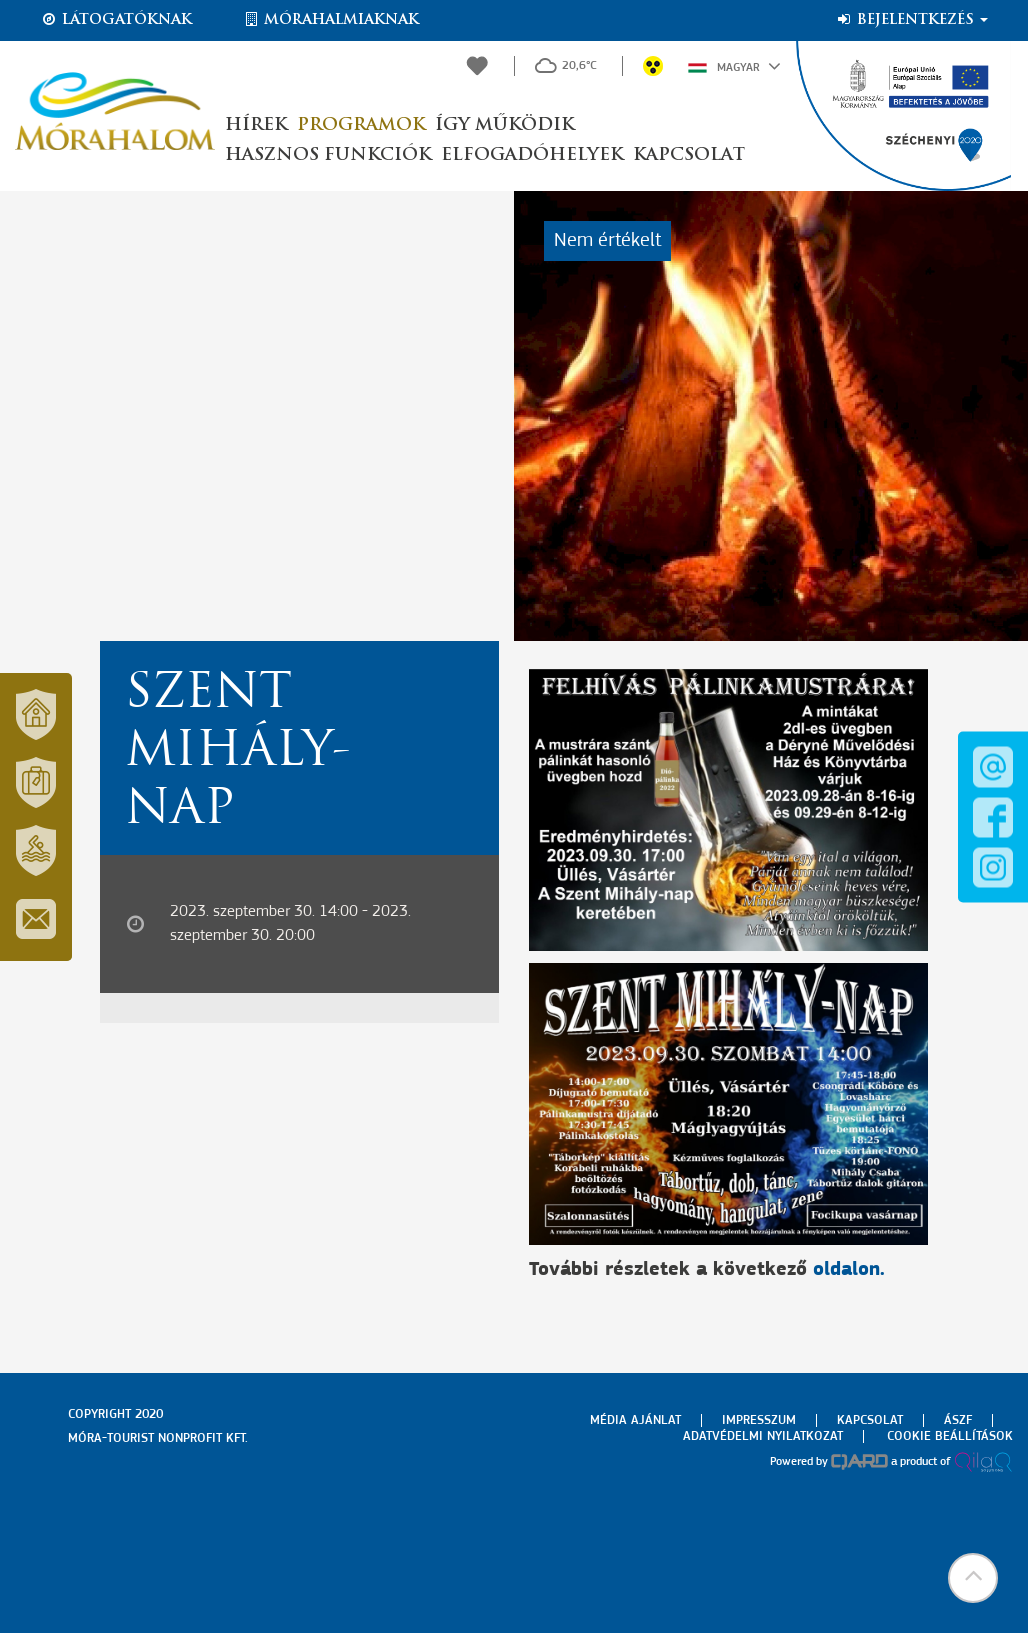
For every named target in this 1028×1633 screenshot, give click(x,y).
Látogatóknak (116, 20)
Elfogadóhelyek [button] (532, 155)
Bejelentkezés (911, 20)
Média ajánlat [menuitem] (635, 1420)
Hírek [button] (256, 125)
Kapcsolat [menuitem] (870, 1420)
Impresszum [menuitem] (759, 1420)
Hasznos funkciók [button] (328, 155)
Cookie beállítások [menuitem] (950, 1436)
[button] (973, 1578)
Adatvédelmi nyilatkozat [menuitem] (763, 1436)
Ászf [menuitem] (958, 1420)
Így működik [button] (504, 125)
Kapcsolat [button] (689, 155)
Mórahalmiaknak (330, 20)
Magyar (734, 66)
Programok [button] (361, 125)
